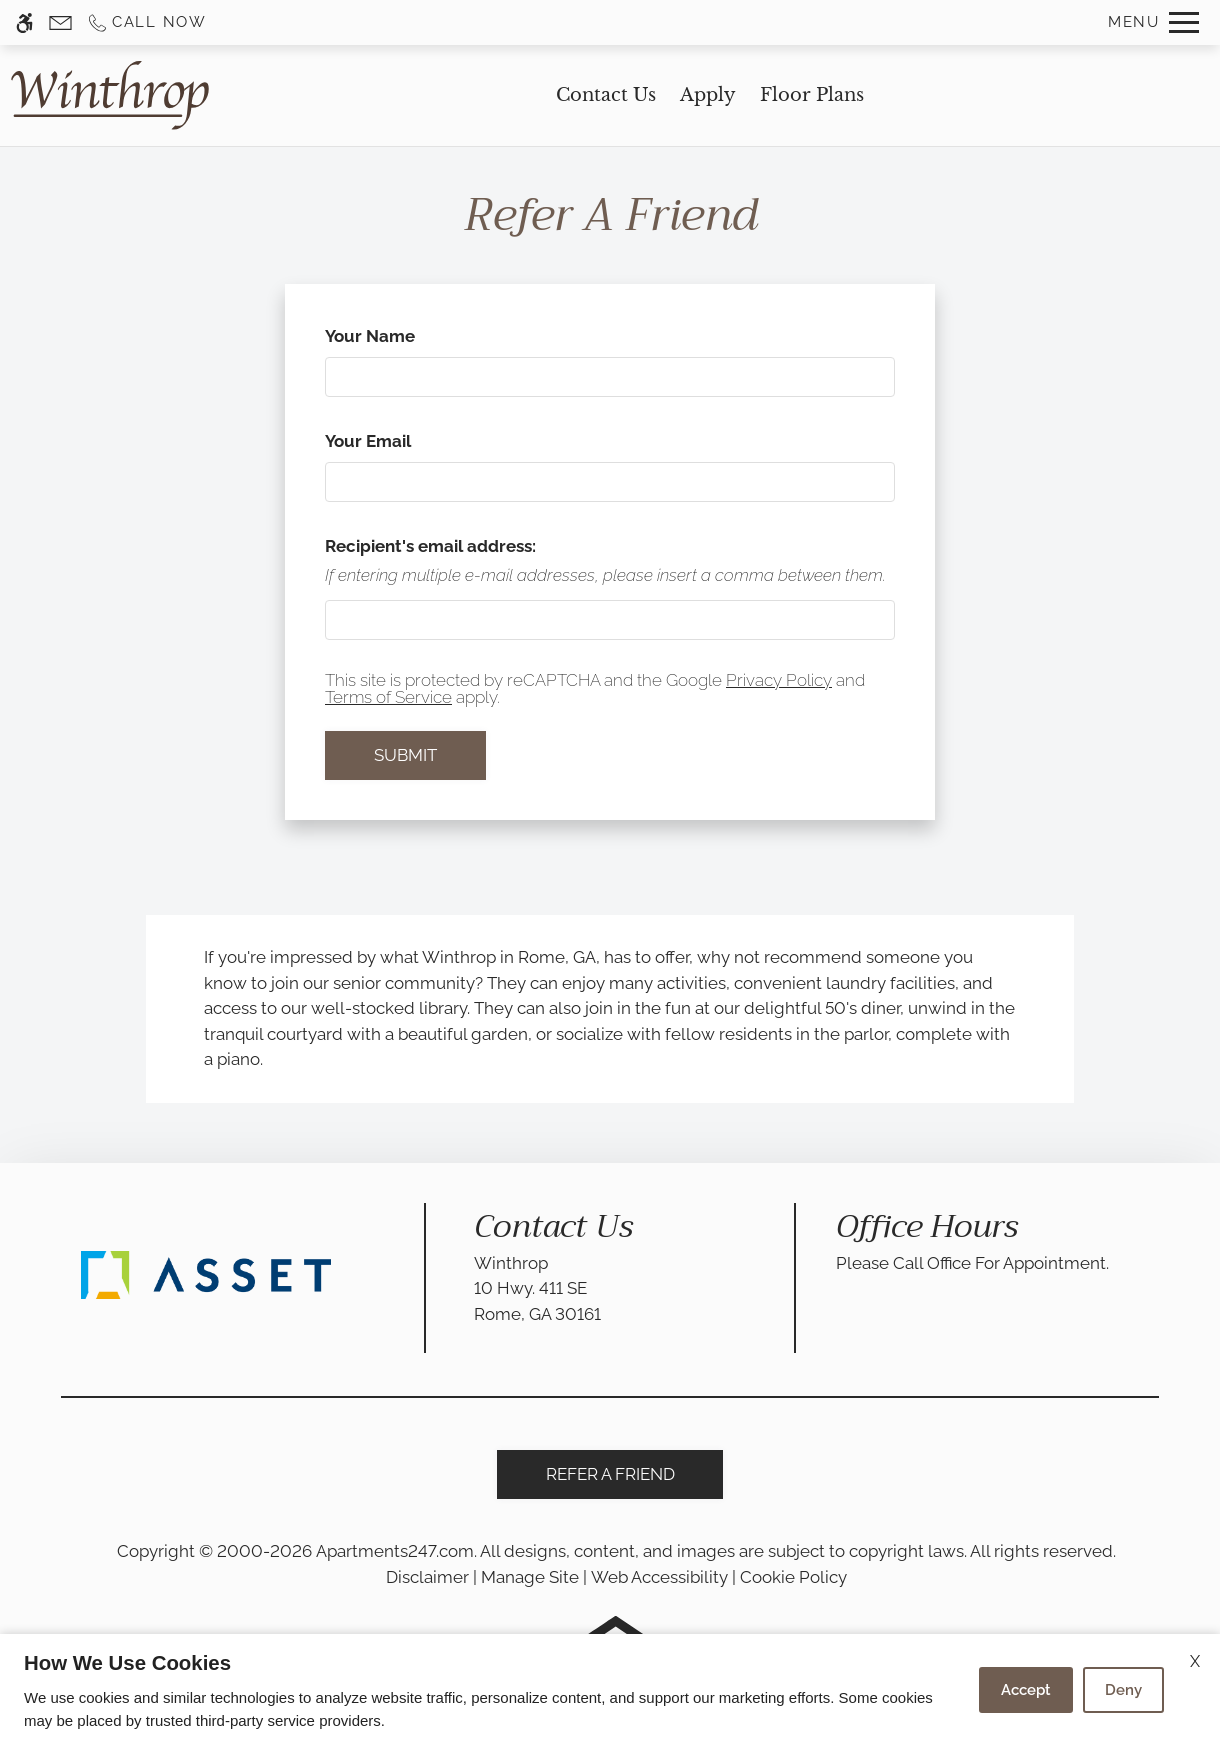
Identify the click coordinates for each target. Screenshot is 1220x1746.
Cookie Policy (793, 1577)
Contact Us (606, 95)
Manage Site (530, 1577)
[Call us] (146, 22)
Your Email (403, 441)
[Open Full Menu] (1153, 22)
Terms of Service (388, 697)
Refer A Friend (610, 1474)
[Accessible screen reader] (24, 22)
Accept (1026, 1690)
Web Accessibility (659, 1577)
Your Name (405, 336)
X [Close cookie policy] (1195, 1661)
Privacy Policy (779, 680)
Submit (405, 755)
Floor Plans (812, 95)
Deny (1123, 1690)
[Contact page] (60, 22)
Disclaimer (427, 1577)
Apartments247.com (395, 1551)
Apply (708, 95)
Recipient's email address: (430, 546)
